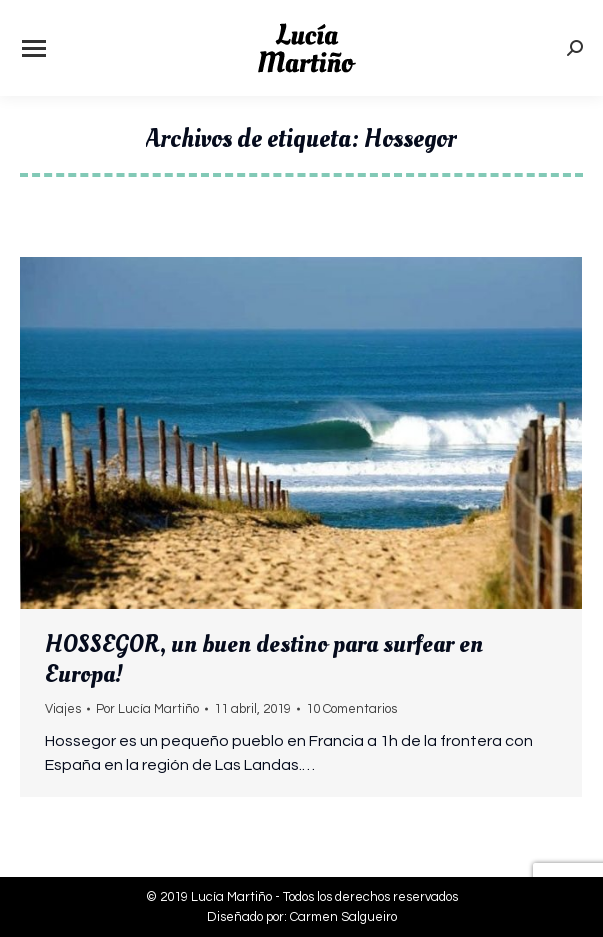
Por (147, 709)
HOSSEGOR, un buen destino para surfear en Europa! (264, 659)
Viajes (63, 709)
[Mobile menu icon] (34, 48)
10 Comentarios (351, 709)
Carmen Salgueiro (343, 917)
